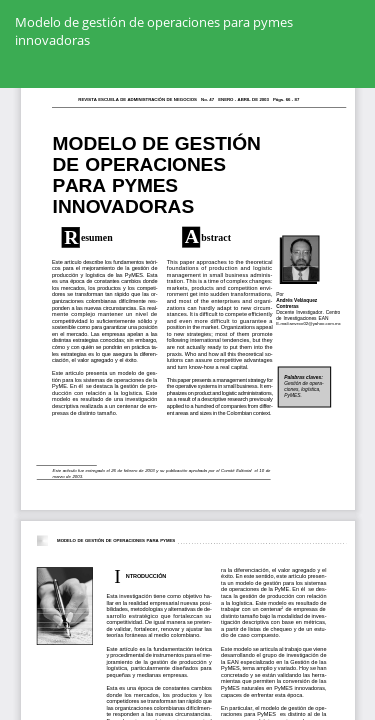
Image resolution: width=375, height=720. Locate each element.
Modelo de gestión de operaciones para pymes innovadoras (154, 31)
